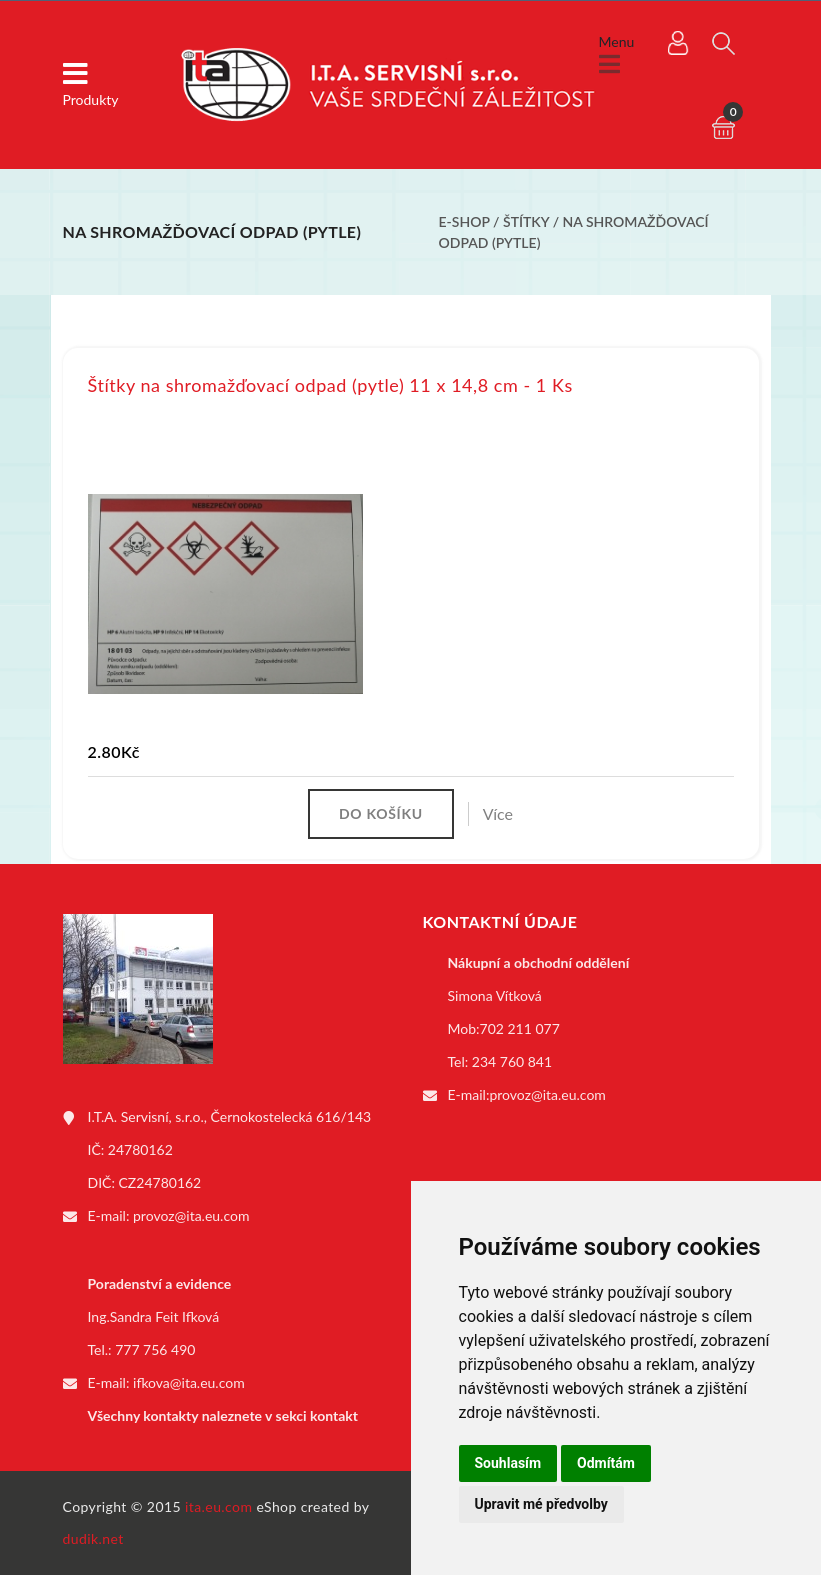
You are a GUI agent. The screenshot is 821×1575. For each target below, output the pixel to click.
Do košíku (381, 813)
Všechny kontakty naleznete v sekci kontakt (223, 1415)
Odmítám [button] (606, 1463)
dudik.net (93, 1538)
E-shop (464, 221)
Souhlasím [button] (508, 1463)
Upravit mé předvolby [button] (541, 1504)
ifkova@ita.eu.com (189, 1382)
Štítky (528, 221)
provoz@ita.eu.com (191, 1215)
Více (498, 813)
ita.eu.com (218, 1506)
